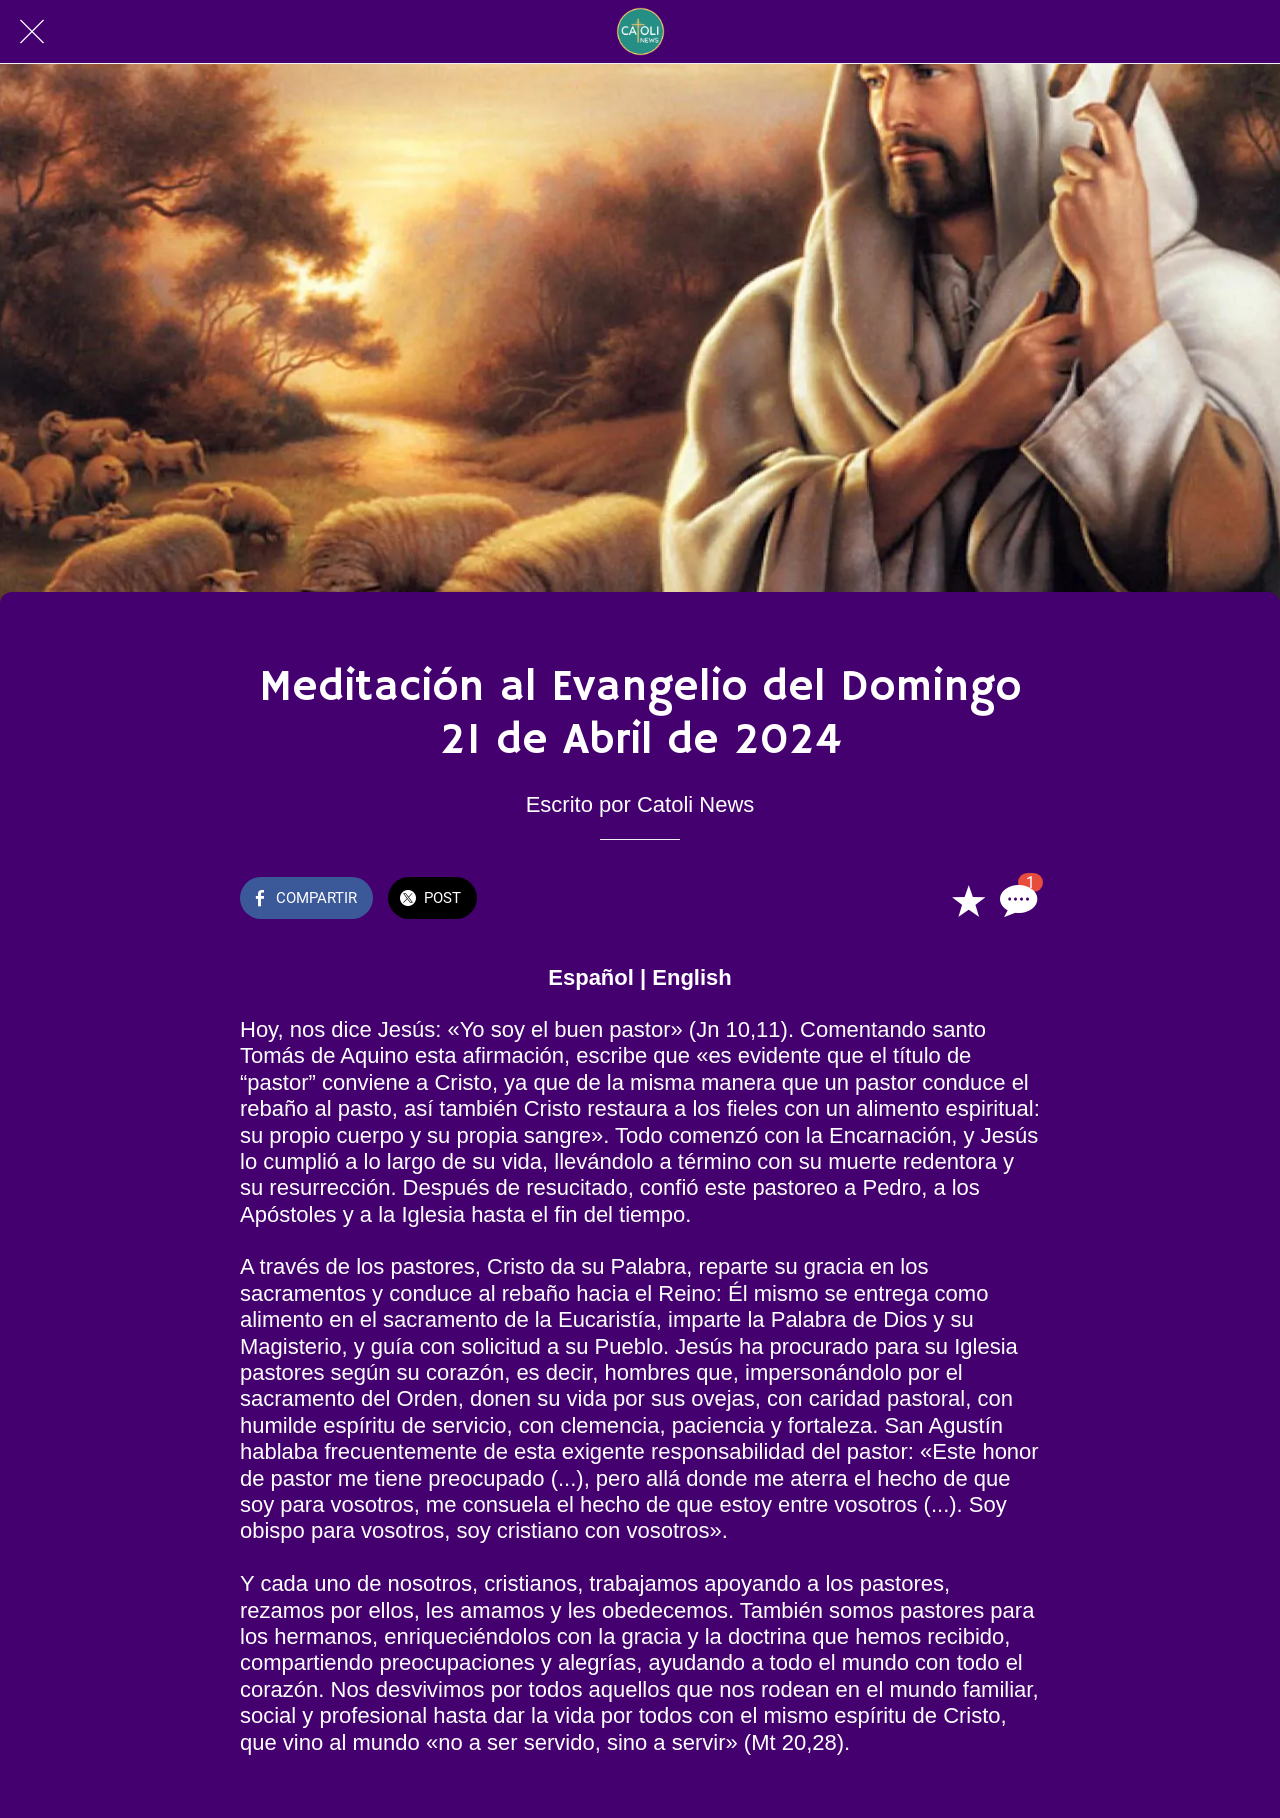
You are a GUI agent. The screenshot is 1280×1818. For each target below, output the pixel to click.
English (691, 977)
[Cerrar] (32, 32)
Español (591, 977)
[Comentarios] (1016, 900)
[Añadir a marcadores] (968, 900)
